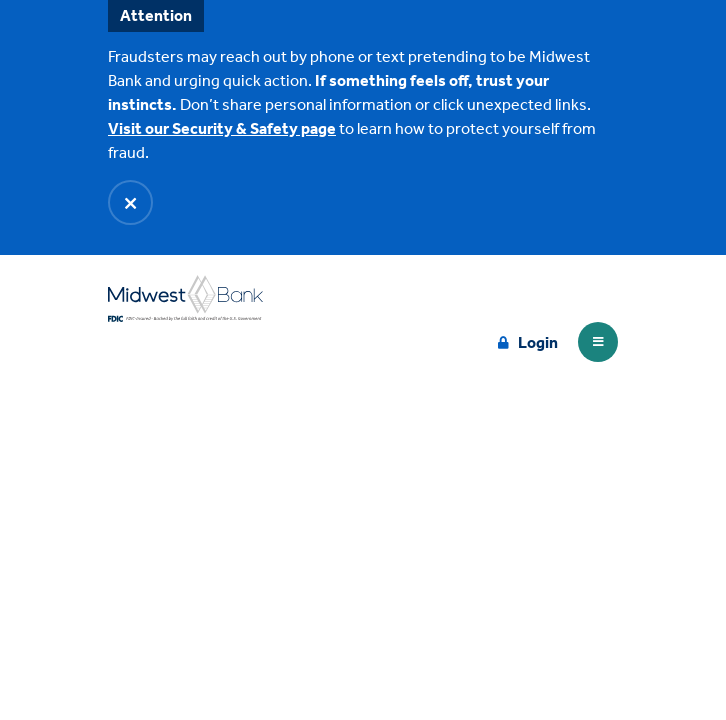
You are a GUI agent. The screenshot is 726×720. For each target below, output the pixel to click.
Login (538, 342)
